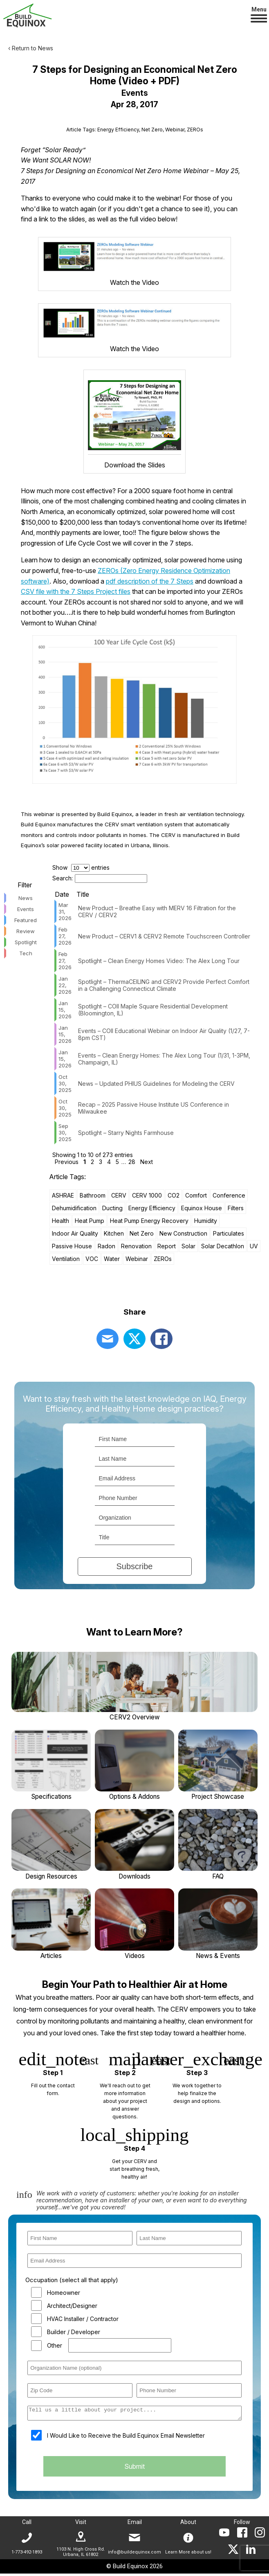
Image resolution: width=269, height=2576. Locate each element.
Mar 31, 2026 (65, 913)
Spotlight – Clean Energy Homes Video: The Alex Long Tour (159, 961)
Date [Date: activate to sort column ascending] (62, 895)
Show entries (81, 868)
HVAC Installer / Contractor (83, 2321)
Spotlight (26, 943)
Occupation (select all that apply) (71, 2283)
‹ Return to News (30, 48)
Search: (99, 879)
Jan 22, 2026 (65, 986)
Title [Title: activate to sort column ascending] (82, 895)
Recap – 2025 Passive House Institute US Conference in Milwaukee (153, 1109)
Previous (66, 1162)
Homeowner (63, 2295)
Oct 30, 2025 (65, 1084)
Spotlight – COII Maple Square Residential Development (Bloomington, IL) (153, 1011)
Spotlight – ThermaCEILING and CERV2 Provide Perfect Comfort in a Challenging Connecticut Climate (163, 986)
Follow (242, 2524)
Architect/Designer (72, 2308)
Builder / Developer (73, 2334)
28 (131, 1162)
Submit (134, 2472)
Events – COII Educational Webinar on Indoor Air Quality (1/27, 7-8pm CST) (164, 1035)
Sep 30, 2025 (65, 1134)
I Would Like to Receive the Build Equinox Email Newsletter (126, 2440)
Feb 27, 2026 (65, 937)
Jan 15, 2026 (65, 1011)
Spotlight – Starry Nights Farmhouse (126, 1133)
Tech (25, 954)
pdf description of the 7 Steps (149, 582)
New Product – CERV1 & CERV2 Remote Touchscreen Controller (164, 937)
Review (25, 932)
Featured (25, 921)
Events (25, 910)
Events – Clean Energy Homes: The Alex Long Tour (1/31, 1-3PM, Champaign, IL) (164, 1060)
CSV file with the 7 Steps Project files (75, 593)
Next (146, 1162)
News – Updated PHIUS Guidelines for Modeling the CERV (156, 1084)
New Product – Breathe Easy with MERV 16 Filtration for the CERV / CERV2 (157, 913)
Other (54, 2348)
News (25, 899)
